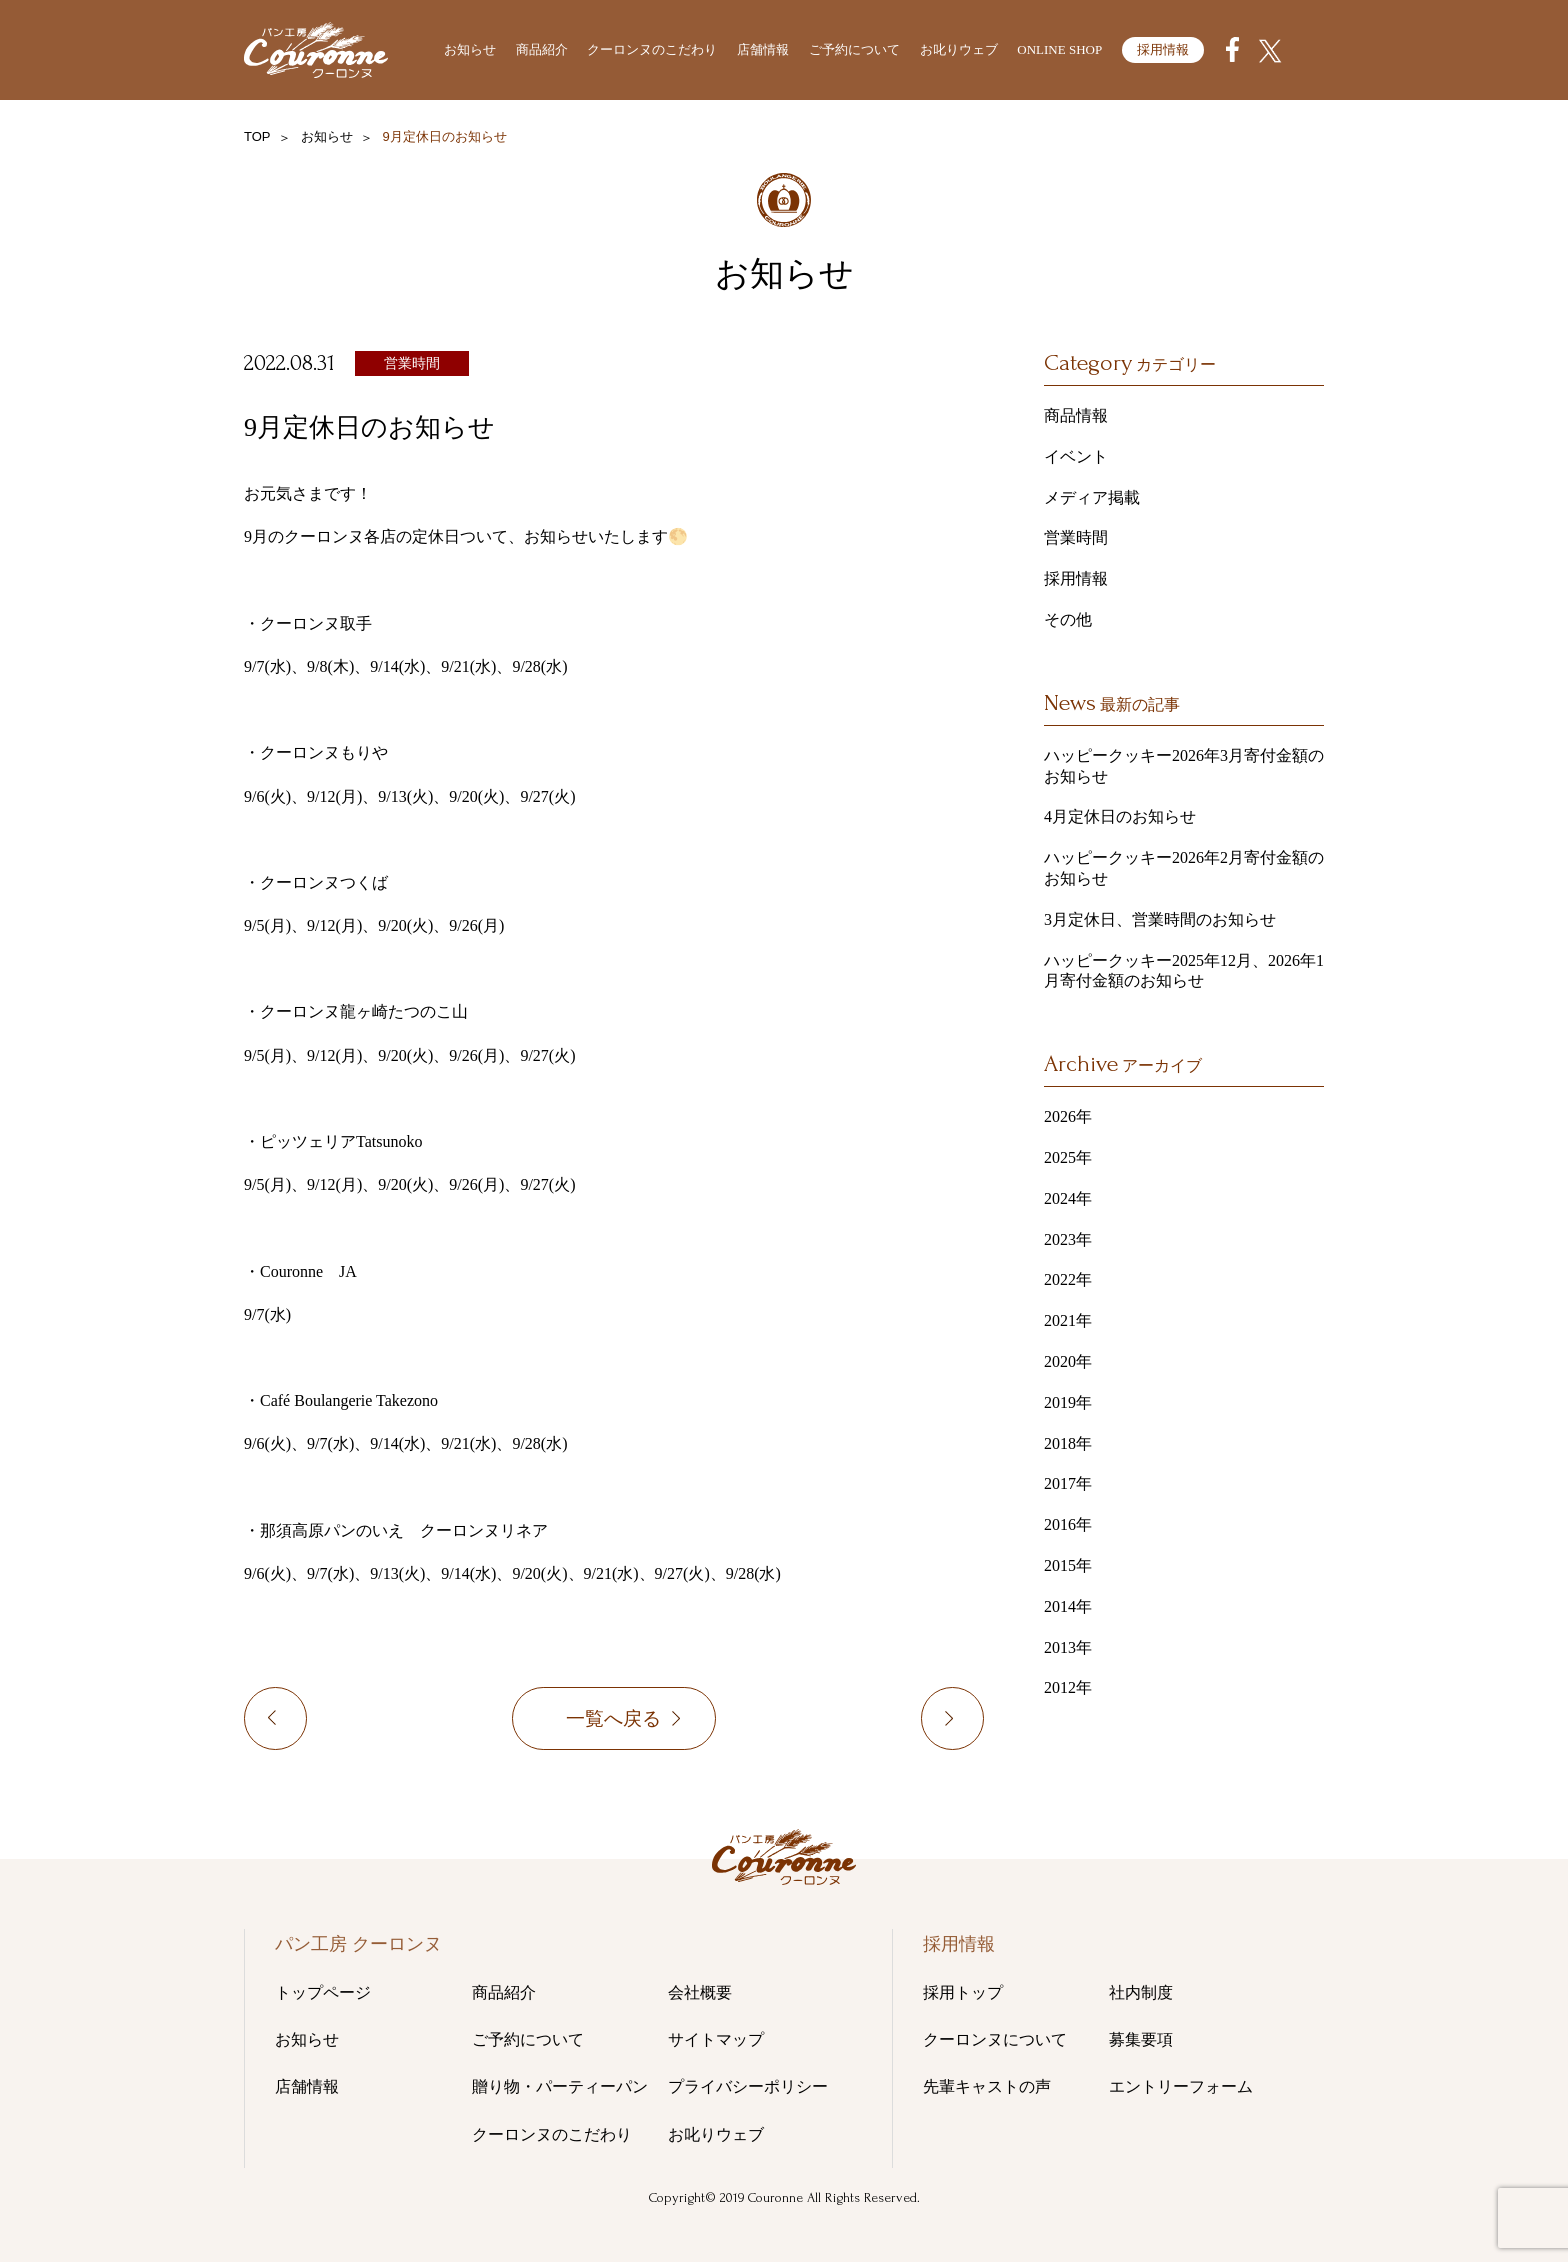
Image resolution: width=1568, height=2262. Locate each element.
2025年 (1068, 1157)
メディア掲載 (1092, 497)
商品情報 (1076, 415)
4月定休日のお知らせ (1120, 816)
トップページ (323, 1992)
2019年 (1068, 1402)
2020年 (1068, 1361)
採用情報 (1163, 49)
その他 (1068, 619)
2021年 (1068, 1320)
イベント (1076, 456)
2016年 (1068, 1524)
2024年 (1068, 1198)
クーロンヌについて (995, 2039)
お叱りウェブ (959, 49)
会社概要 (700, 1992)
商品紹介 (542, 49)
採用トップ (963, 1992)
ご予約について (854, 49)
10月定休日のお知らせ (983, 1722)
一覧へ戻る (614, 1722)
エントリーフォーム (1181, 2086)
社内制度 (1141, 1992)
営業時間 (412, 363)
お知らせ (470, 49)
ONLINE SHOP (1059, 49)
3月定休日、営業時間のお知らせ (1160, 919)
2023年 (1068, 1239)
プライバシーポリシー (748, 2086)
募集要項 (1141, 2039)
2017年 (1068, 1483)
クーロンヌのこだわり (652, 49)
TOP (257, 136)
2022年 (1068, 1279)
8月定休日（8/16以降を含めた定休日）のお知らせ (313, 1722)
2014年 (1068, 1606)
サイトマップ (716, 2039)
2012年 (1068, 1687)
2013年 (1068, 1647)
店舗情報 (763, 49)
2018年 (1068, 1443)
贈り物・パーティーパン (560, 2086)
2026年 (1068, 1116)
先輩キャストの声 (987, 2086)
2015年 (1068, 1565)
